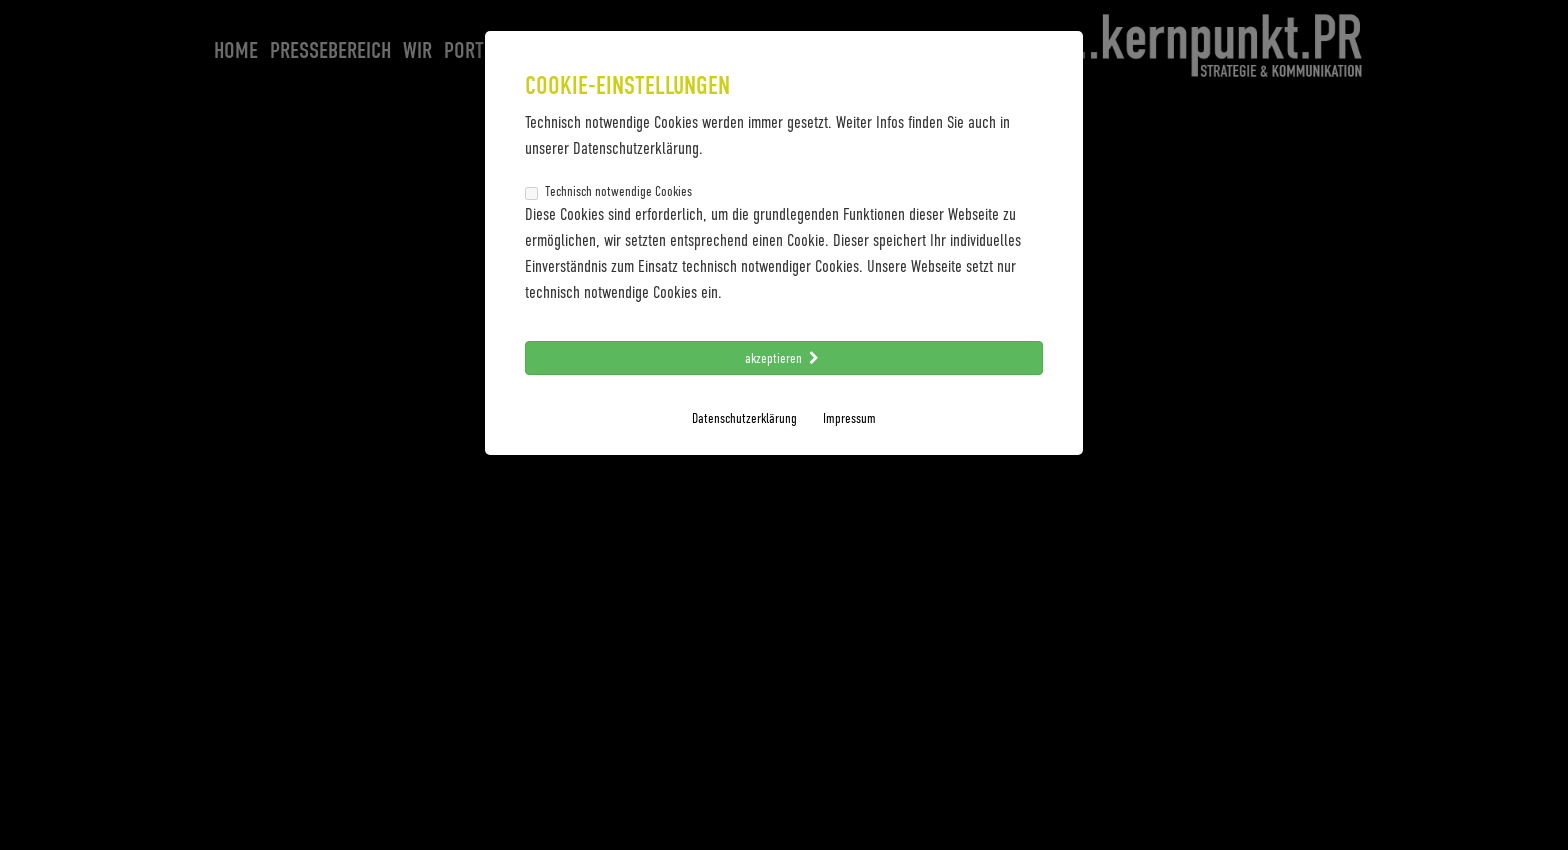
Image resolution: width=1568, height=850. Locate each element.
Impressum (849, 417)
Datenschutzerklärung (744, 417)
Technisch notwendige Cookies (608, 191)
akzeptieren (784, 357)
